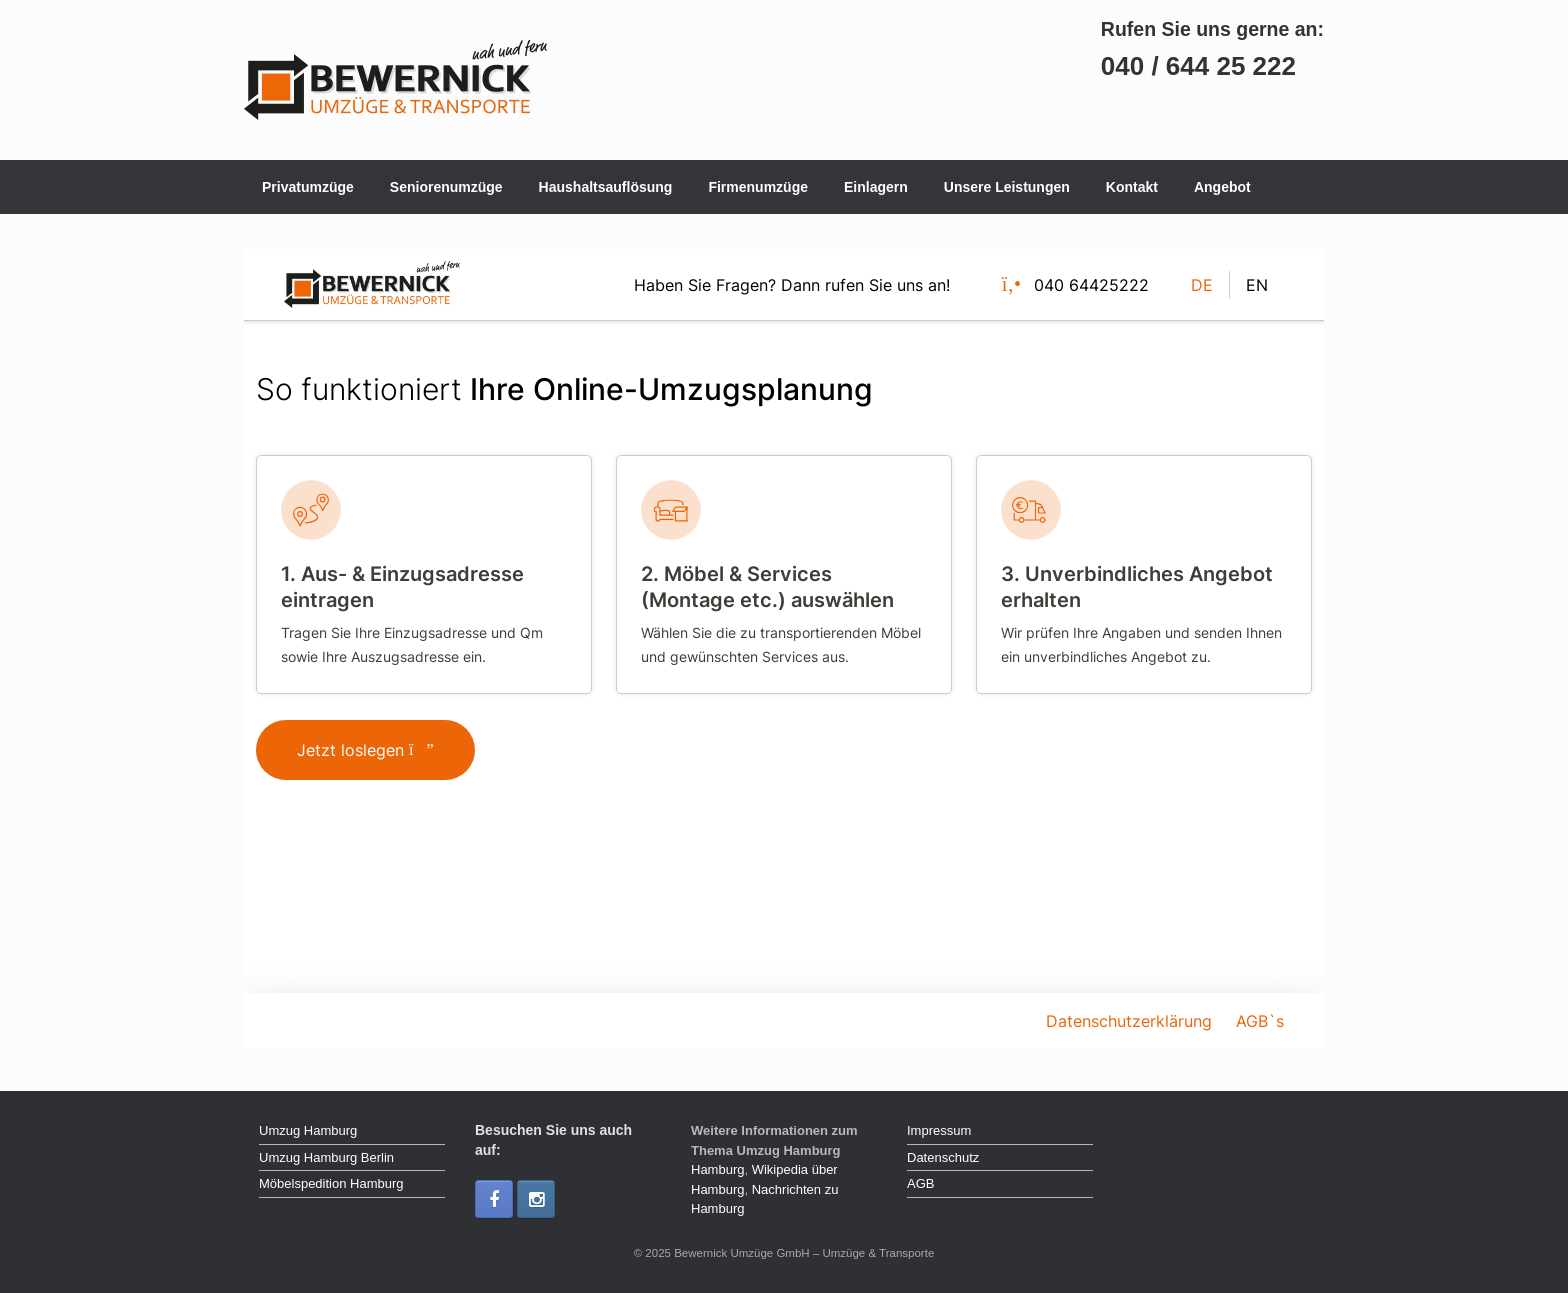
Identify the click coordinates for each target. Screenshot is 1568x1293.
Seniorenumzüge (446, 187)
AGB (920, 1183)
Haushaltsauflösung (606, 187)
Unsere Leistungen (1007, 187)
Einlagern (876, 187)
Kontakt (1132, 187)
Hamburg (717, 1169)
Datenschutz (943, 1157)
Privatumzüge (308, 187)
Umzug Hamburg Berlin (326, 1157)
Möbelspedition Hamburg (331, 1183)
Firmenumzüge (758, 187)
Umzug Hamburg (308, 1130)
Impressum (939, 1130)
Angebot (1222, 187)
